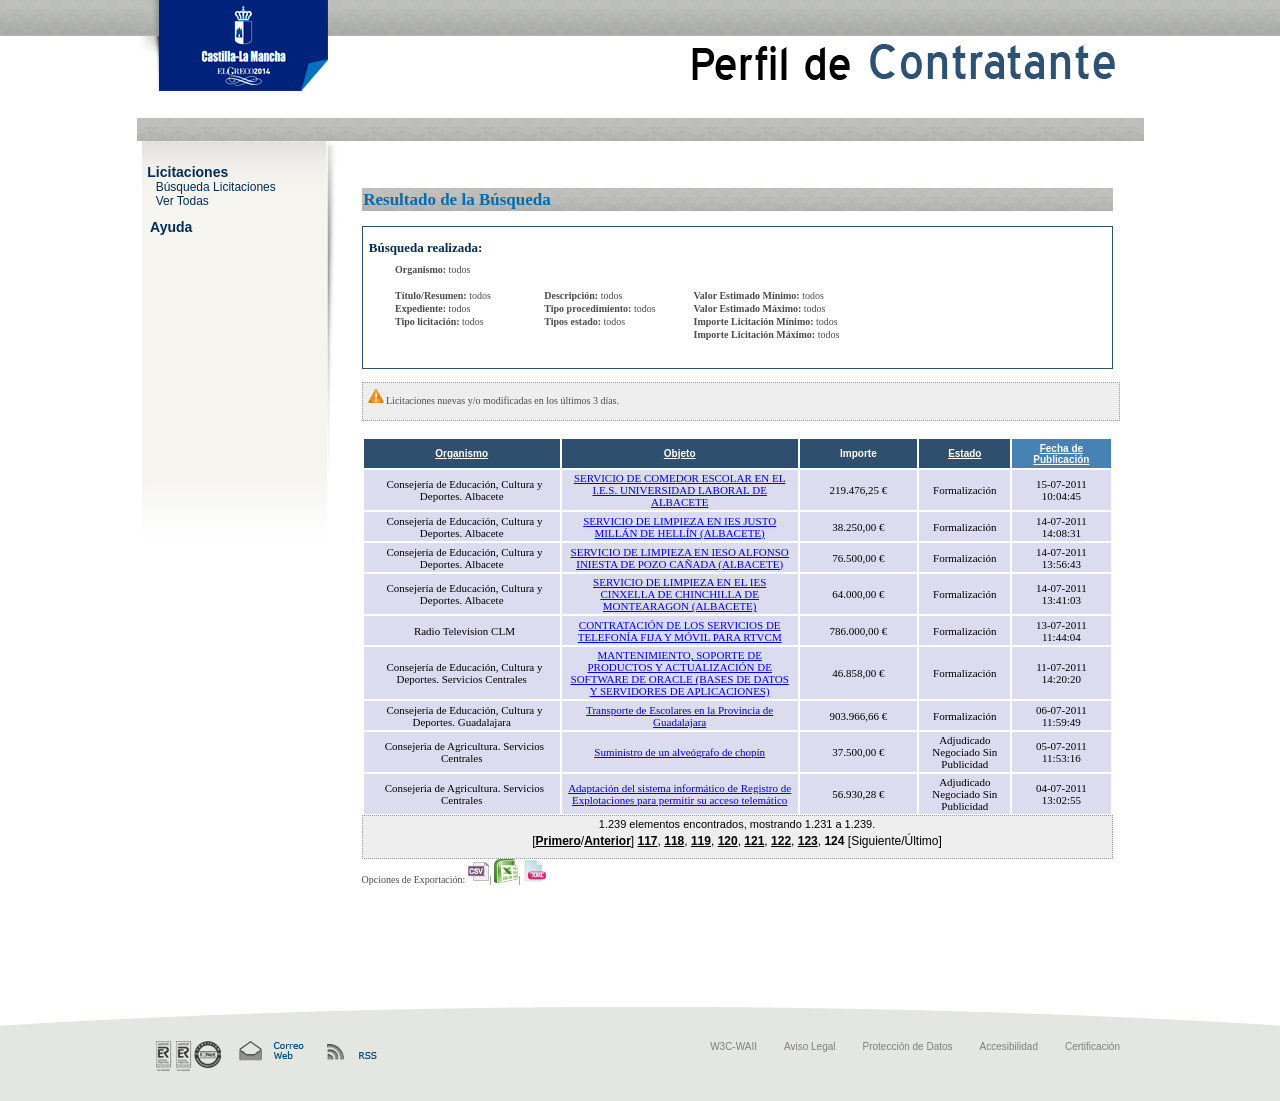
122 (781, 841)
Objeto (680, 453)
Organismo (461, 453)
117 (648, 841)
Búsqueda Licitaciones (216, 186)
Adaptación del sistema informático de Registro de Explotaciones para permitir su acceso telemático (679, 794)
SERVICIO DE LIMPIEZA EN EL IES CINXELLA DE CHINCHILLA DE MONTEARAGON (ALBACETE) (679, 594)
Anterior (607, 841)
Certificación (1092, 1046)
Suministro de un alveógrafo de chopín (679, 752)
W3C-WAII (733, 1046)
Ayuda (171, 226)
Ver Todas (182, 200)
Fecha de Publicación (1061, 454)
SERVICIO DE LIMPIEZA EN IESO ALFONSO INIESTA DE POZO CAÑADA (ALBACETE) (680, 558)
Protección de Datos (908, 1046)
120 (728, 841)
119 (701, 841)
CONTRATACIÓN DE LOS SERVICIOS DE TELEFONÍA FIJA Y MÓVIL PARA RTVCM (680, 631)
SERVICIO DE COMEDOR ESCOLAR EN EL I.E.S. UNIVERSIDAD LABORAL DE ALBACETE (679, 490)
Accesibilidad (1009, 1046)
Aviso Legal (810, 1046)
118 (674, 841)
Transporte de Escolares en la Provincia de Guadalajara (679, 716)
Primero (557, 841)
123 (808, 841)
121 (754, 841)
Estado (964, 453)
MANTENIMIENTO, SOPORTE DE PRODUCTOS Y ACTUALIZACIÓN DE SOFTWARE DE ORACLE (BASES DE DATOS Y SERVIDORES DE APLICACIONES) (680, 673)
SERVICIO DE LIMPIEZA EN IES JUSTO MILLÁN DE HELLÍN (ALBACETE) (679, 527)
